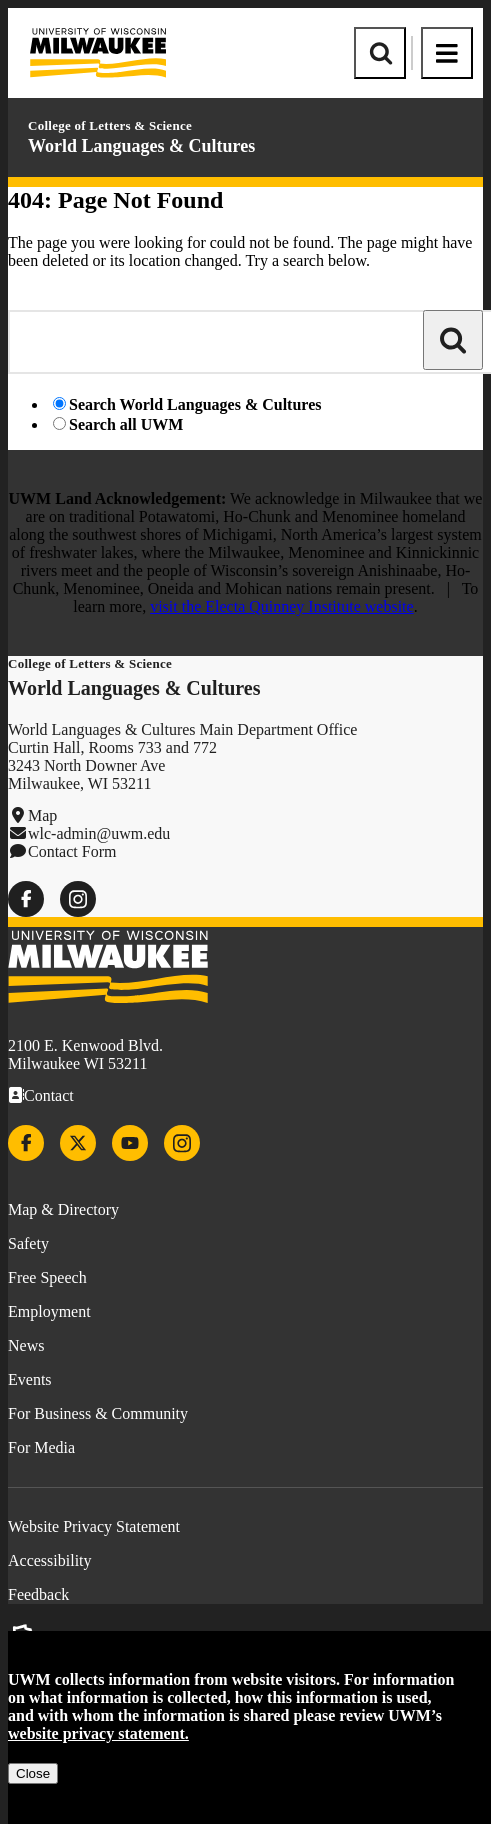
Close (33, 1773)
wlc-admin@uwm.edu (99, 833)
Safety (28, 1243)
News (26, 1345)
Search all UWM (126, 424)
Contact (49, 1095)
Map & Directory (63, 1209)
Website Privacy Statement (94, 1526)
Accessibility (50, 1560)
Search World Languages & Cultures (195, 404)
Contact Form (72, 851)
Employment (49, 1311)
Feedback (38, 1594)
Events (30, 1379)
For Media (41, 1447)
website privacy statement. (98, 1733)
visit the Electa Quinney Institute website (282, 606)
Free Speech (47, 1277)
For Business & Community (98, 1413)
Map (42, 815)
